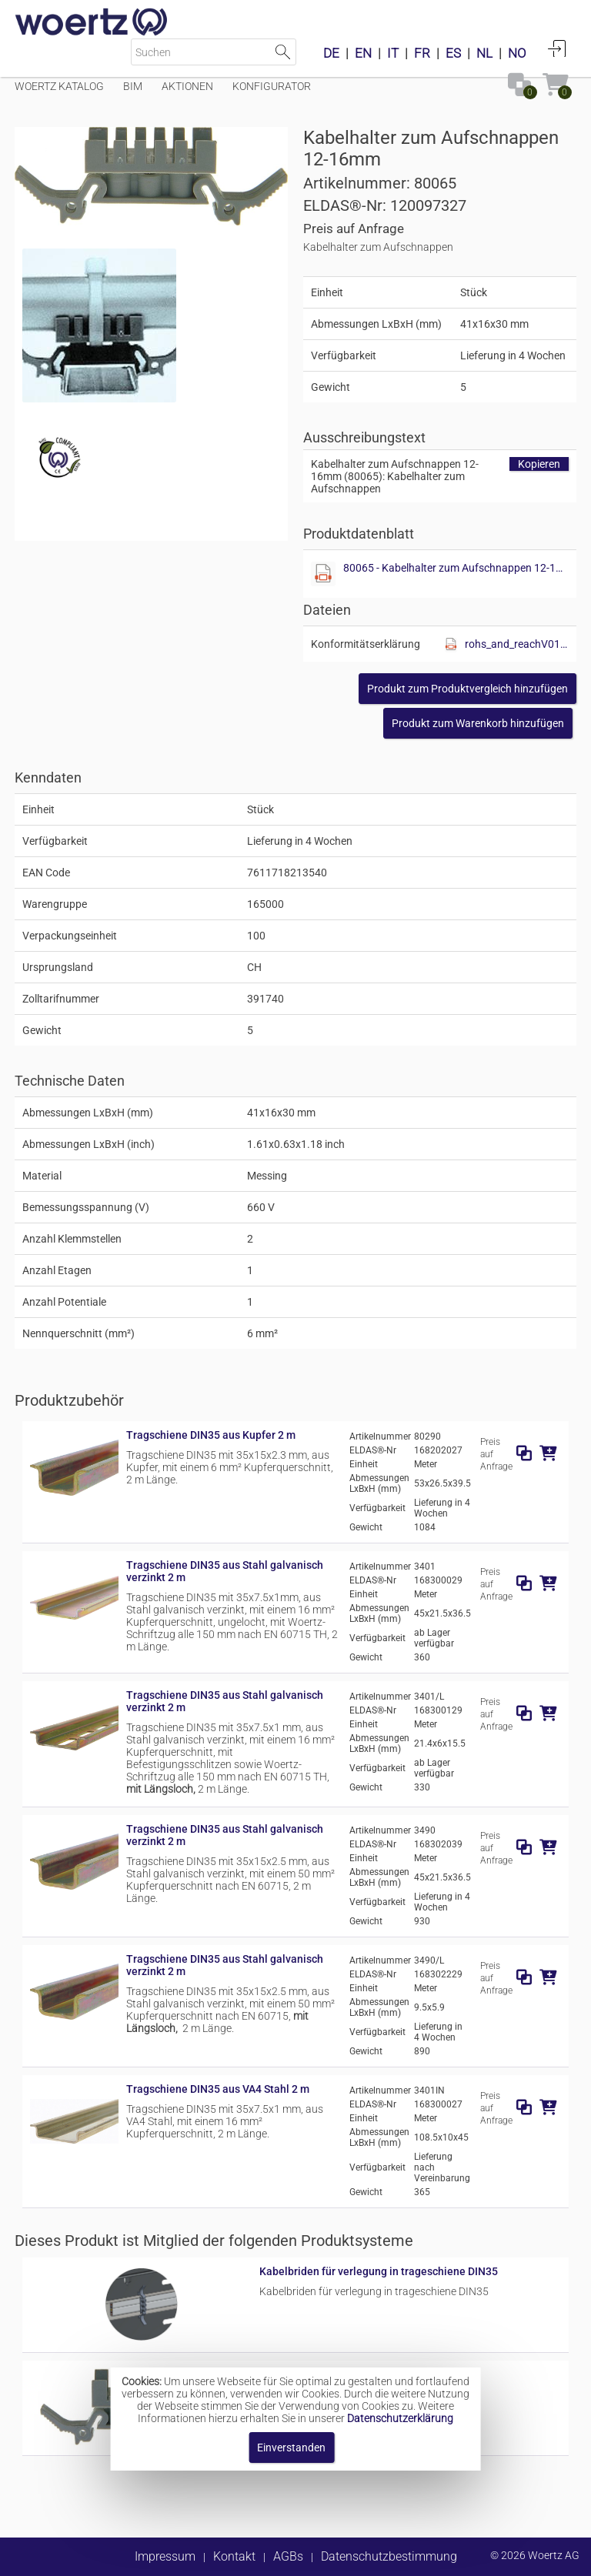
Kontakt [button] (234, 2556)
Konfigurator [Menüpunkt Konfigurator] (271, 86)
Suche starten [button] (282, 51)
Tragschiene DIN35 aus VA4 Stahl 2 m (217, 2089)
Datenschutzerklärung (400, 2418)
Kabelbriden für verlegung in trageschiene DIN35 (378, 2271)
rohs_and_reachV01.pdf (517, 644)
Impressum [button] (165, 2556)
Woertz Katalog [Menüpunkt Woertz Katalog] (59, 86)
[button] (467, 688)
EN (363, 53)
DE (331, 53)
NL (484, 53)
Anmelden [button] (557, 48)
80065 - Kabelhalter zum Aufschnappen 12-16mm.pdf (456, 568)
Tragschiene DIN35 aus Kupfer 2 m (211, 1435)
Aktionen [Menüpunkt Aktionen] (187, 86)
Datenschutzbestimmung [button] (389, 2556)
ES (453, 53)
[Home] (92, 23)
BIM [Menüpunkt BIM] (132, 86)
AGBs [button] (288, 2556)
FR (422, 53)
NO (517, 53)
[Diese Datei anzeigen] (99, 325)
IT (393, 53)
